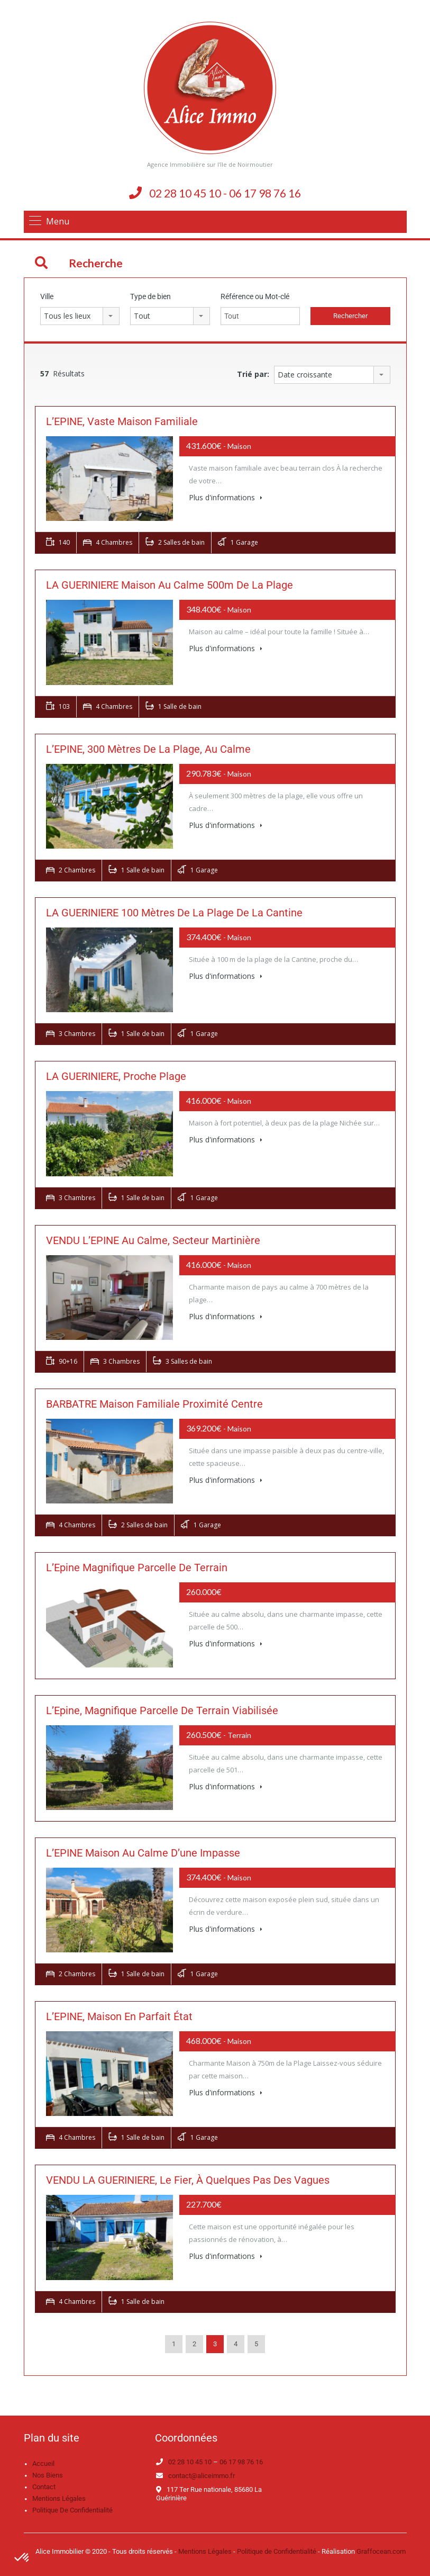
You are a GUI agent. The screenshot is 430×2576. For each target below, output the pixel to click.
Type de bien (150, 296)
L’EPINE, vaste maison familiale (122, 421)
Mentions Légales (205, 2551)
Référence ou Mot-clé (255, 296)
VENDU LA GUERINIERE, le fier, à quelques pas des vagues (188, 2180)
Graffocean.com (381, 2551)
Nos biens (47, 2475)
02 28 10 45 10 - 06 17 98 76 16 (225, 193)
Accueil (43, 2463)
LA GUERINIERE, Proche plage (116, 1076)
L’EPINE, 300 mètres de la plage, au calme (148, 749)
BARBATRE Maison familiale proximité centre (154, 1404)
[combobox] (80, 316)
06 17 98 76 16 (241, 2462)
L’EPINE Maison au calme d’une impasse (143, 1853)
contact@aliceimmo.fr (201, 2476)
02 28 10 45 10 (190, 2462)
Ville (46, 296)
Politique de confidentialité (72, 2510)
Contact (44, 2487)
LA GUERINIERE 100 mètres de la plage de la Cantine (174, 912)
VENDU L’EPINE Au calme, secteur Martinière (153, 1240)
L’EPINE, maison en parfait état (119, 2016)
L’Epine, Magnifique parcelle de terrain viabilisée (162, 1710)
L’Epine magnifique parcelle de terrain (136, 1567)
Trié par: (253, 374)
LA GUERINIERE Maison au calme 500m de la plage (169, 585)
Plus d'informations (225, 497)
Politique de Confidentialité (276, 2551)
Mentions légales (59, 2498)
